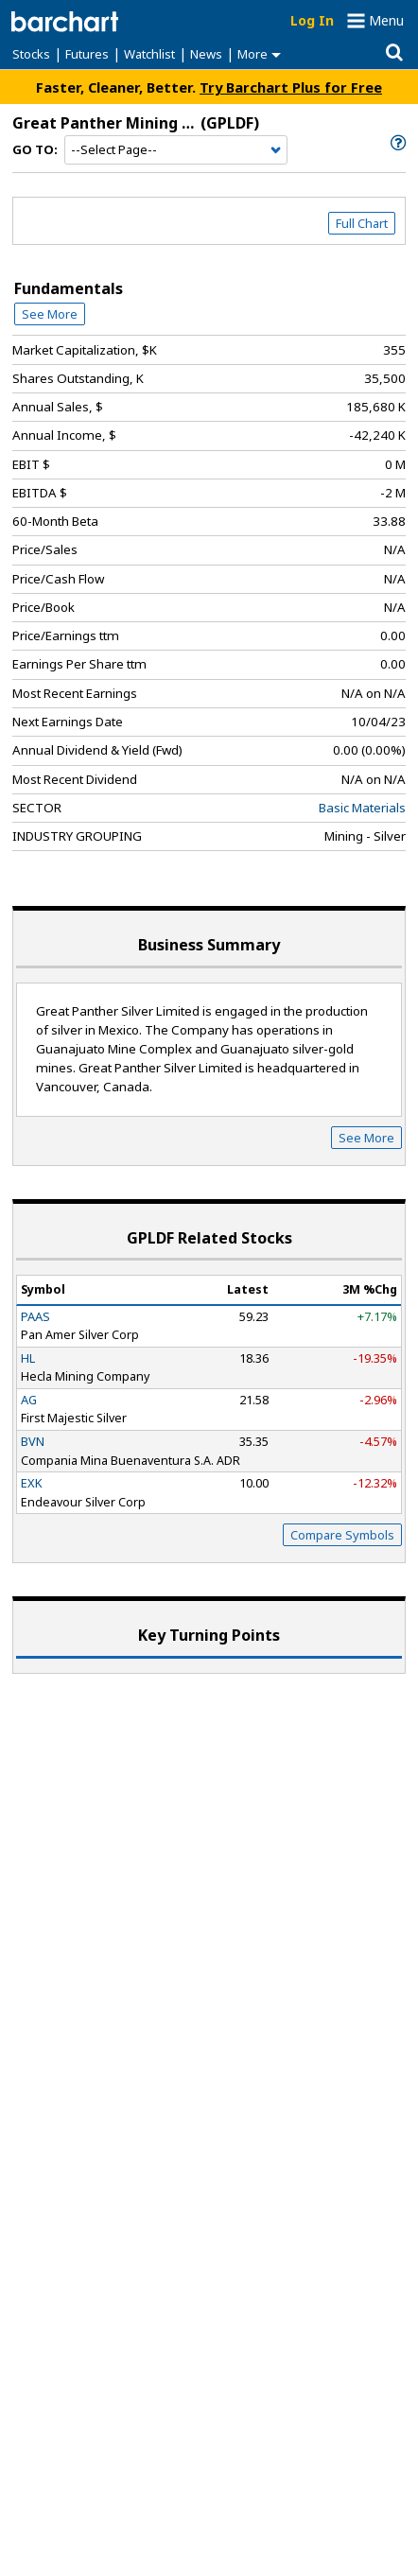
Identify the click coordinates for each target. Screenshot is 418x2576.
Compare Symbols (342, 1534)
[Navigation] (175, 150)
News (206, 53)
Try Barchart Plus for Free (291, 87)
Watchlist (149, 53)
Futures (87, 53)
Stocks (31, 53)
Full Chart (362, 223)
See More (50, 313)
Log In (312, 20)
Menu (386, 20)
